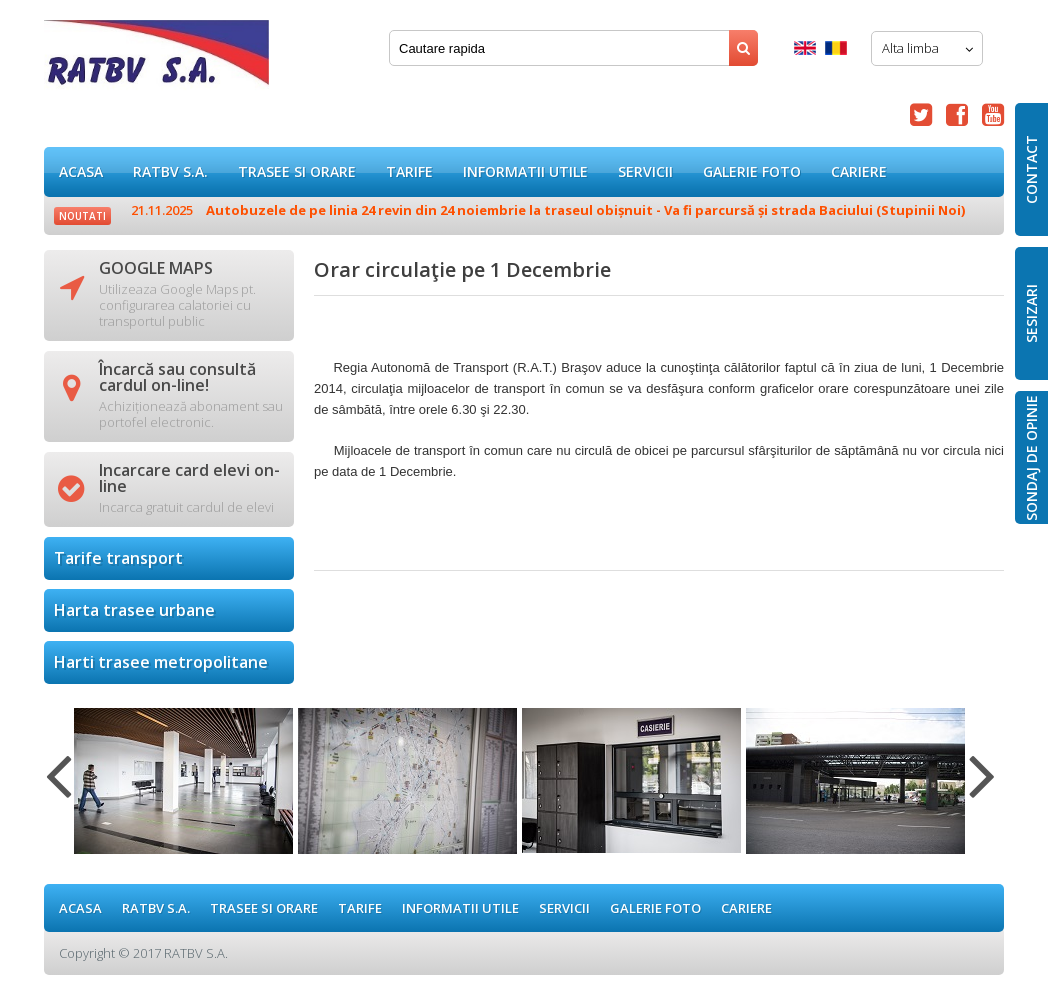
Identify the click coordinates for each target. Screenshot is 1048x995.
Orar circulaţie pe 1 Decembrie (156, 59)
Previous (58, 788)
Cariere (859, 171)
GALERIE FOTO (752, 171)
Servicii (645, 171)
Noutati (82, 216)
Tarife (409, 171)
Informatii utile (525, 171)
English (805, 48)
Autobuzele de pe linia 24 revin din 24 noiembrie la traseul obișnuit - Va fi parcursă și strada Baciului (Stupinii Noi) (548, 210)
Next (982, 788)
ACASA (81, 171)
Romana (836, 48)
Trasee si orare (297, 171)
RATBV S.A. (170, 171)
